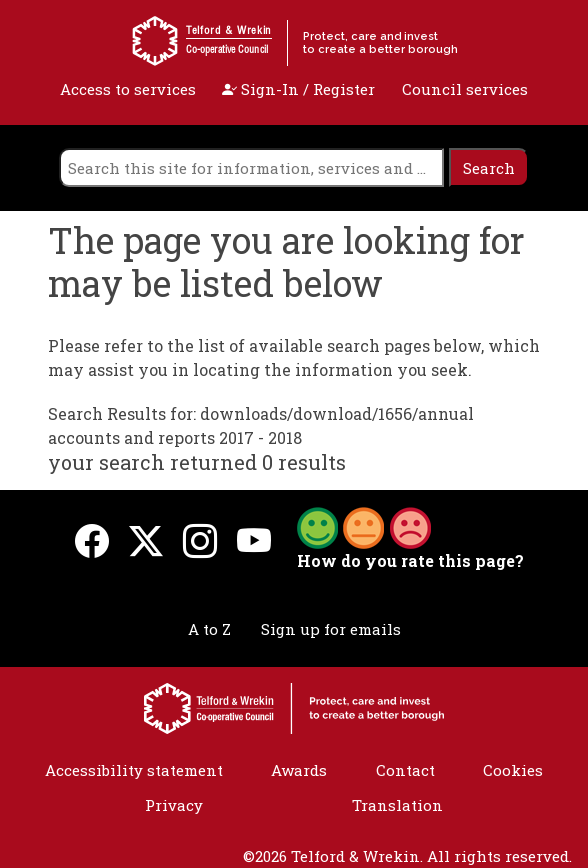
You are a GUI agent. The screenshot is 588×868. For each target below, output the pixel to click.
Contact (405, 770)
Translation (397, 805)
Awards (299, 770)
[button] (364, 526)
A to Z (209, 629)
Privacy (174, 805)
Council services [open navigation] (465, 89)
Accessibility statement (134, 770)
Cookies (513, 770)
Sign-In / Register (298, 89)
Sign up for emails (331, 629)
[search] (251, 167)
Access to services (128, 89)
